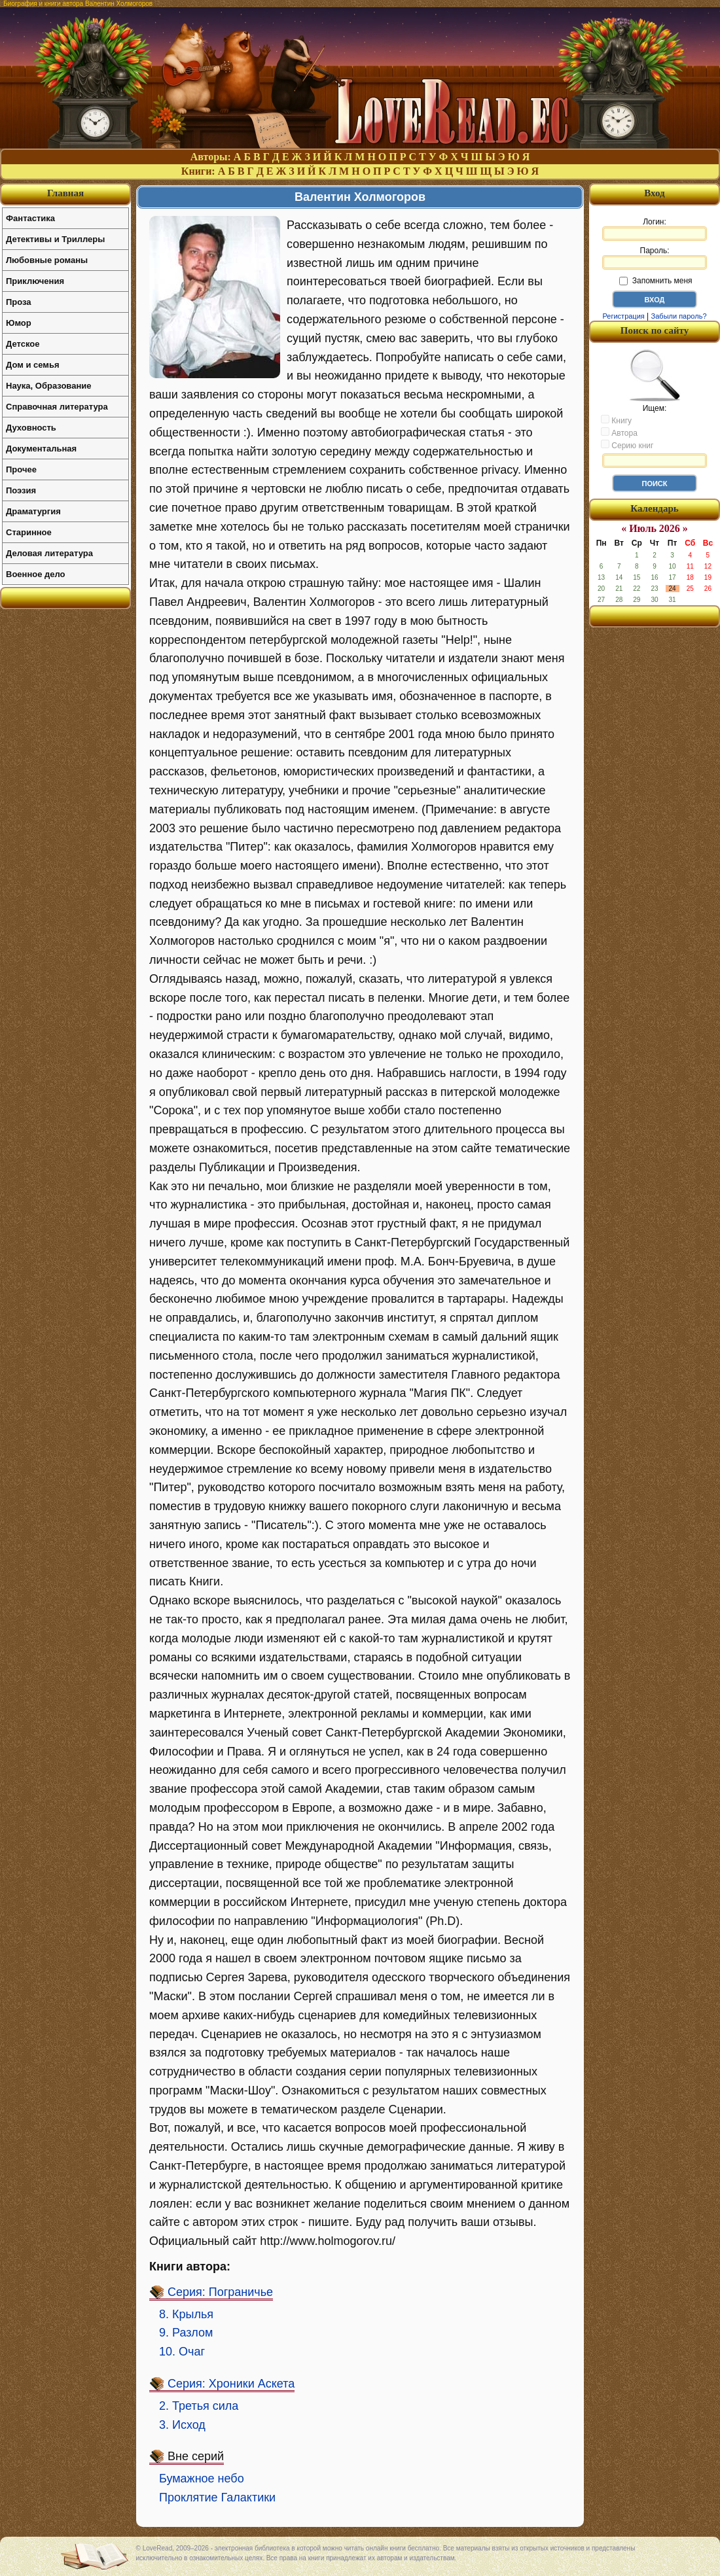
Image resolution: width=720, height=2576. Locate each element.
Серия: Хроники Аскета (231, 2383)
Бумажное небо (201, 2478)
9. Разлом (186, 2332)
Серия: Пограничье (220, 2292)
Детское (22, 344)
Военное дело (35, 574)
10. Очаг (182, 2351)
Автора (619, 432)
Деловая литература (49, 553)
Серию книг (627, 445)
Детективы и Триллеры (55, 239)
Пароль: (654, 258)
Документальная (41, 448)
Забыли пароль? (679, 316)
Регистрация (623, 316)
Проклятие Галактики (217, 2497)
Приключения (35, 281)
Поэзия (21, 490)
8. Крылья (186, 2314)
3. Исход (182, 2424)
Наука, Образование (48, 386)
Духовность (31, 427)
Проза (18, 302)
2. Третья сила (198, 2405)
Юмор (18, 323)
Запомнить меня (655, 280)
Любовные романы (47, 260)
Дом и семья (33, 365)
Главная (65, 193)
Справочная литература (57, 407)
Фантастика (30, 218)
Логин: (654, 229)
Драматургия (33, 511)
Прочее (21, 469)
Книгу (616, 420)
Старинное (29, 532)
